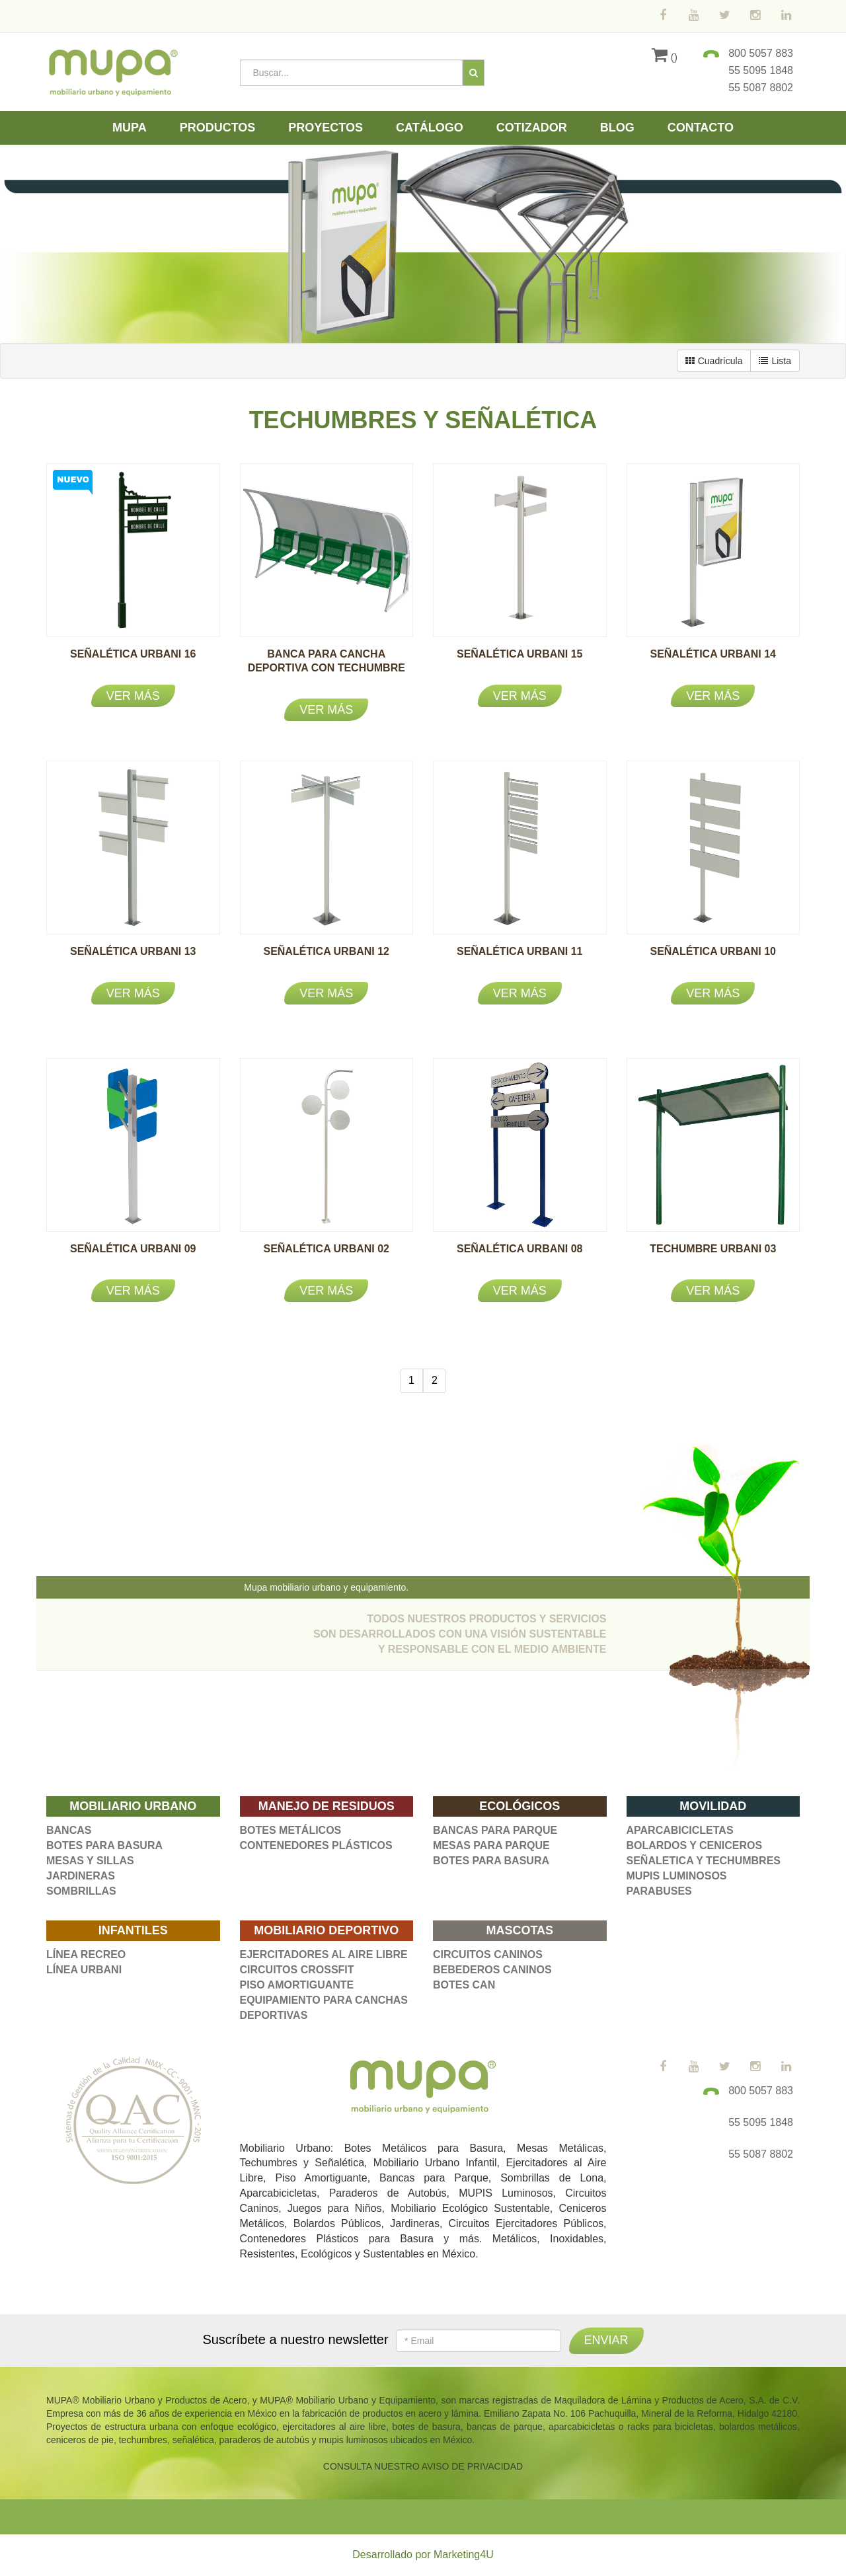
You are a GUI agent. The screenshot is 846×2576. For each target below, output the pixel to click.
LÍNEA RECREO (86, 1954)
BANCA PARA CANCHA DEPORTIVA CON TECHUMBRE (326, 667)
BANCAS (68, 1830)
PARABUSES (659, 1891)
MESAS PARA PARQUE (491, 1845)
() (664, 57)
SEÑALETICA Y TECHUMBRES (704, 1860)
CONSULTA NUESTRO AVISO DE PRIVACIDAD (423, 2466)
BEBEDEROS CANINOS (492, 1969)
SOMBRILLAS (81, 1891)
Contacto (701, 127)
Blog (617, 127)
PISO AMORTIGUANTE (297, 1984)
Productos (218, 127)
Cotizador (531, 127)
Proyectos (325, 127)
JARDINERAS (80, 1875)
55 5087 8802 (760, 87)
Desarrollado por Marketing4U (422, 2554)
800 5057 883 (760, 53)
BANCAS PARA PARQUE (495, 1830)
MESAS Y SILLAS (90, 1860)
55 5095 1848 (760, 70)
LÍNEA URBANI (84, 1969)
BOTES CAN (464, 1984)
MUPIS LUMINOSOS (677, 1875)
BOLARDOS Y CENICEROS (695, 1845)
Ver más (133, 695)
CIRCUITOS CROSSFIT (297, 1969)
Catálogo (429, 127)
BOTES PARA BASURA (104, 1845)
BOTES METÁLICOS (291, 1830)
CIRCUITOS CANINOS (488, 1954)
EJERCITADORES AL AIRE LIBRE (324, 1954)
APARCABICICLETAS (680, 1830)
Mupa (129, 127)
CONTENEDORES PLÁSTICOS (316, 1845)
